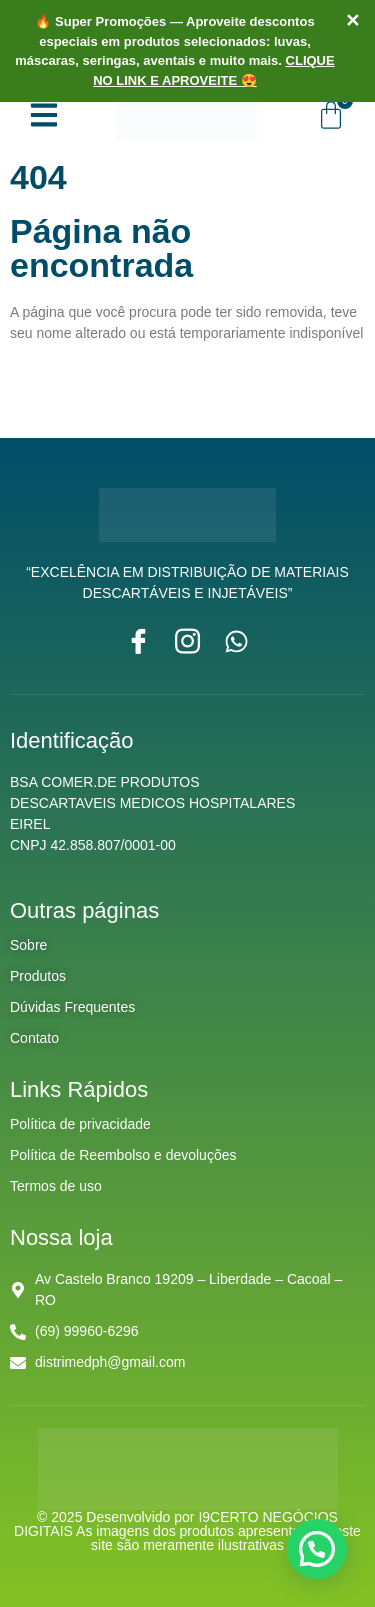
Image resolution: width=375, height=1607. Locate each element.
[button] (317, 1549)
